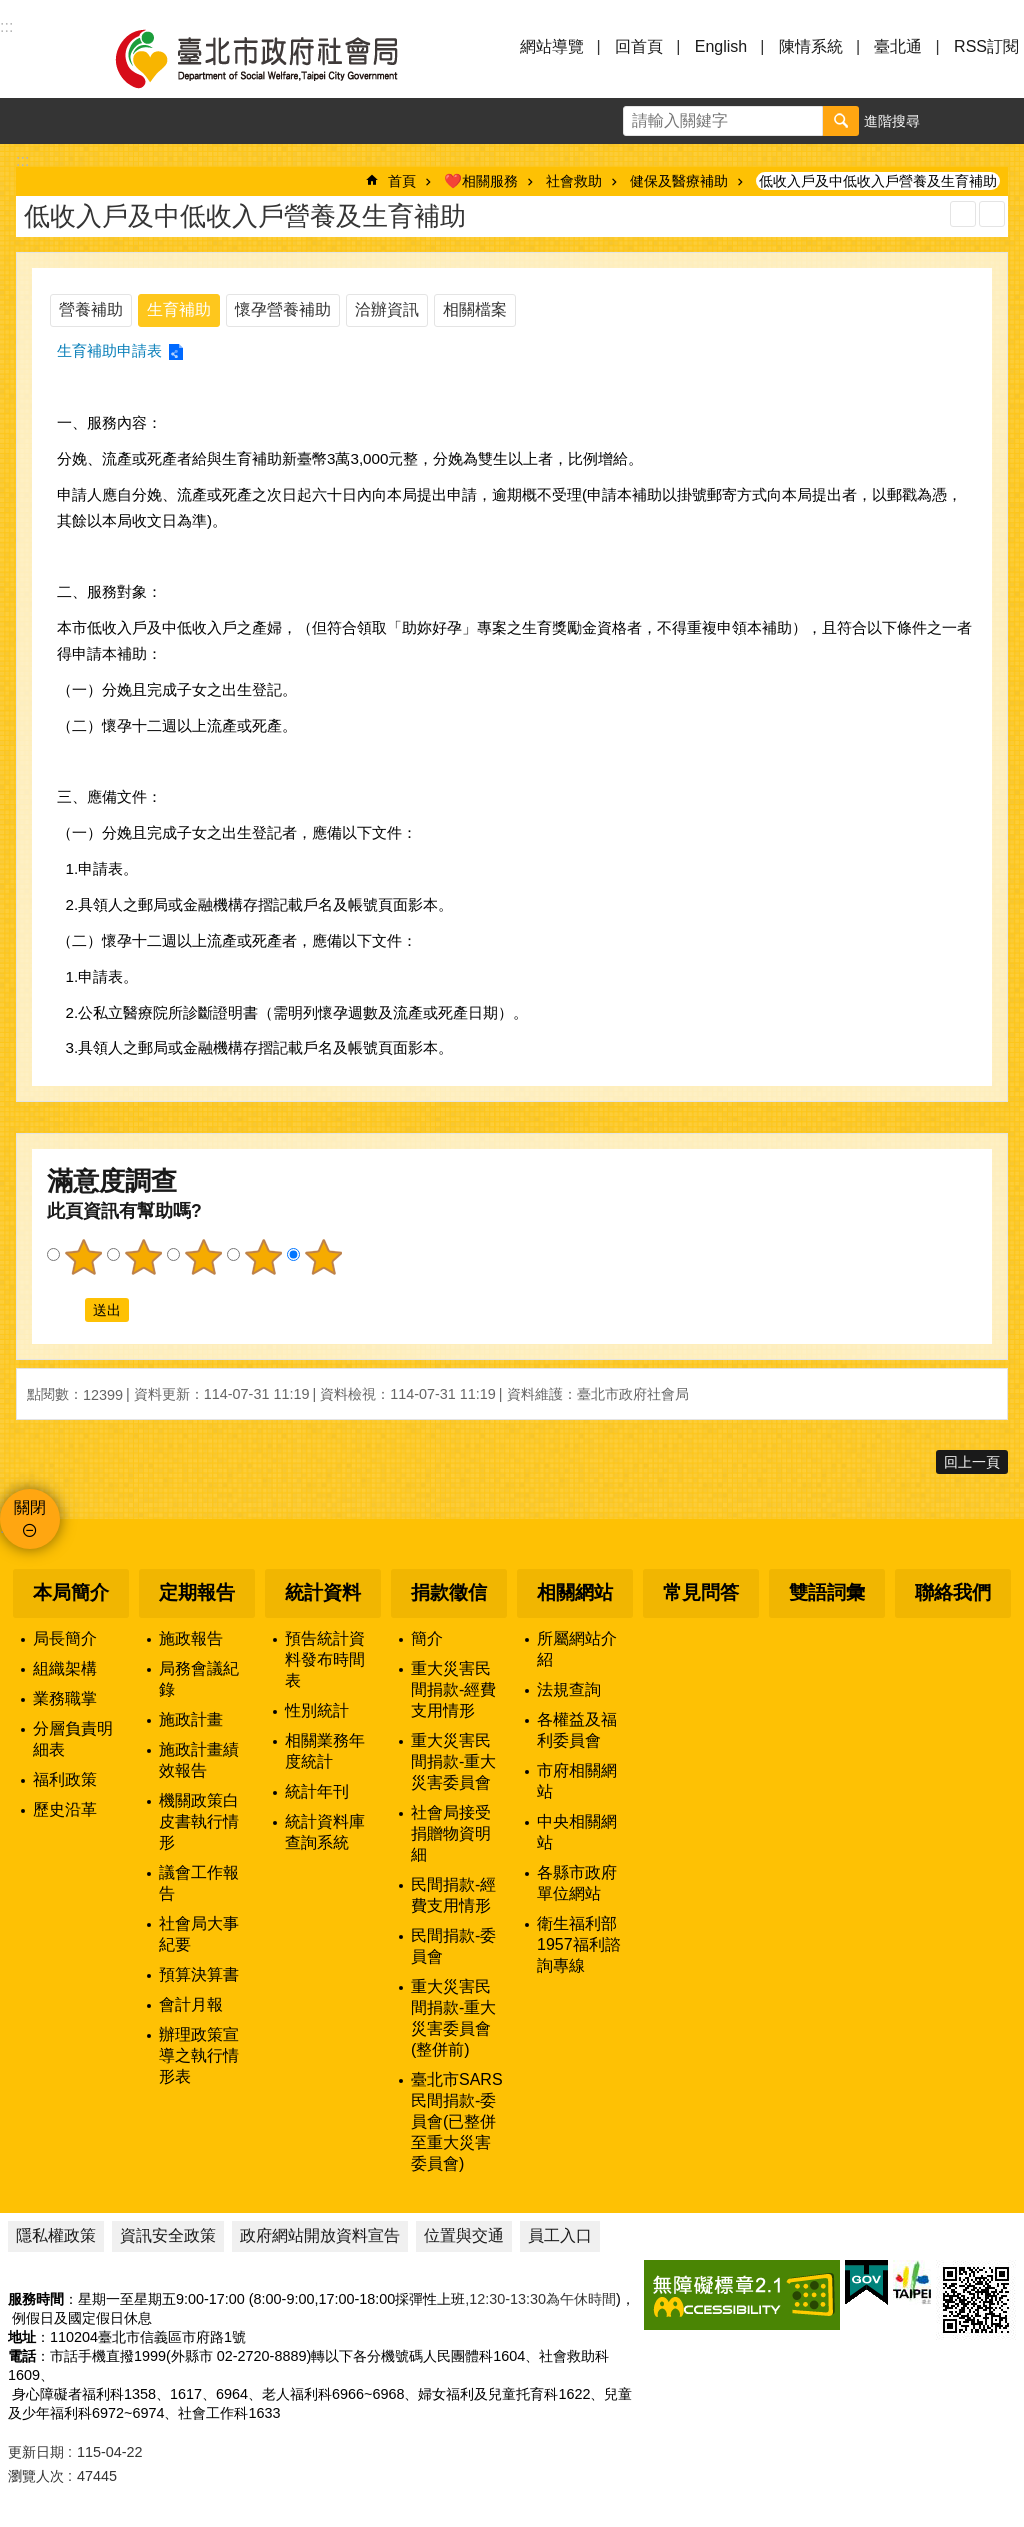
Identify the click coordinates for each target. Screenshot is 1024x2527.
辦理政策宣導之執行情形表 (199, 2055)
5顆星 (323, 1257)
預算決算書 (199, 1974)
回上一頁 (972, 1462)
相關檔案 (475, 309)
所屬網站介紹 (577, 1649)
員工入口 (560, 2235)
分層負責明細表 (73, 1739)
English (721, 46)
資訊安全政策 (168, 2235)
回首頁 (639, 46)
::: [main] (22, 160)
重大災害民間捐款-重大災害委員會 (453, 1761)
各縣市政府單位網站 (577, 1883)
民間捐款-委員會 (453, 1946)
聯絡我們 (953, 1592)
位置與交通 (464, 2235)
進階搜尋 (892, 121)
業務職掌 (65, 1698)
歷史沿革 (65, 1809)
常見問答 (701, 1592)
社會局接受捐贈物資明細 (451, 1833)
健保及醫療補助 (679, 181)
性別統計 (317, 1710)
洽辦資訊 (387, 309)
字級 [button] (955, 121)
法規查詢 (569, 1689)
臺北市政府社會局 (280, 58)
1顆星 (83, 1257)
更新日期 (36, 2452)
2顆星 (143, 1257)
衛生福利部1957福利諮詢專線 (579, 1944)
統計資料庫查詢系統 (325, 1832)
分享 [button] (1001, 121)
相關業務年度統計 (325, 1751)
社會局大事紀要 (199, 1934)
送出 (66, 1310)
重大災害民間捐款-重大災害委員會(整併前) (453, 2018)
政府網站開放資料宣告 (320, 2235)
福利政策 (65, 1779)
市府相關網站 (577, 1781)
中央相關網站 (577, 1832)
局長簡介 (65, 1638)
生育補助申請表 (109, 350)
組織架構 (65, 1668)
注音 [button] (992, 214)
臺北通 (898, 46)
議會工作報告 (199, 1883)
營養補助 (91, 309)
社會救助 (574, 181)
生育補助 (179, 309)
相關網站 (575, 1592)
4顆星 (263, 1257)
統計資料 (323, 1592)
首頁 (402, 181)
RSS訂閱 (986, 46)
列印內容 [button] (963, 214)
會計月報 (191, 2004)
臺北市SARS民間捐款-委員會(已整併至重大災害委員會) (457, 2121)
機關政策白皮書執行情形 (199, 1821)
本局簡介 (71, 1592)
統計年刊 (317, 1791)
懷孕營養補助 (283, 309)
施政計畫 (191, 1719)
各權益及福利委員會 (577, 1730)
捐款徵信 (449, 1592)
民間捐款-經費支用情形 (453, 1895)
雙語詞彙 (827, 1592)
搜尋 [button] (841, 121)
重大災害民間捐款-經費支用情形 (453, 1689)
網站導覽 (552, 46)
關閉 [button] (30, 1507)
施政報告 (191, 1638)
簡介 (427, 1638)
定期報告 (197, 1592)
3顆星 (203, 1257)
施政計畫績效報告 (199, 1760)
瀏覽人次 (36, 2476)
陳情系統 (811, 46)
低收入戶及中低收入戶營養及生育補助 (878, 181)
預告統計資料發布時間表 (325, 1659)
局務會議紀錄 (199, 1679)
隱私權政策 (56, 2235)
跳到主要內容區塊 (10, 10)
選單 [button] (40, 58)
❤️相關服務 (481, 181)
